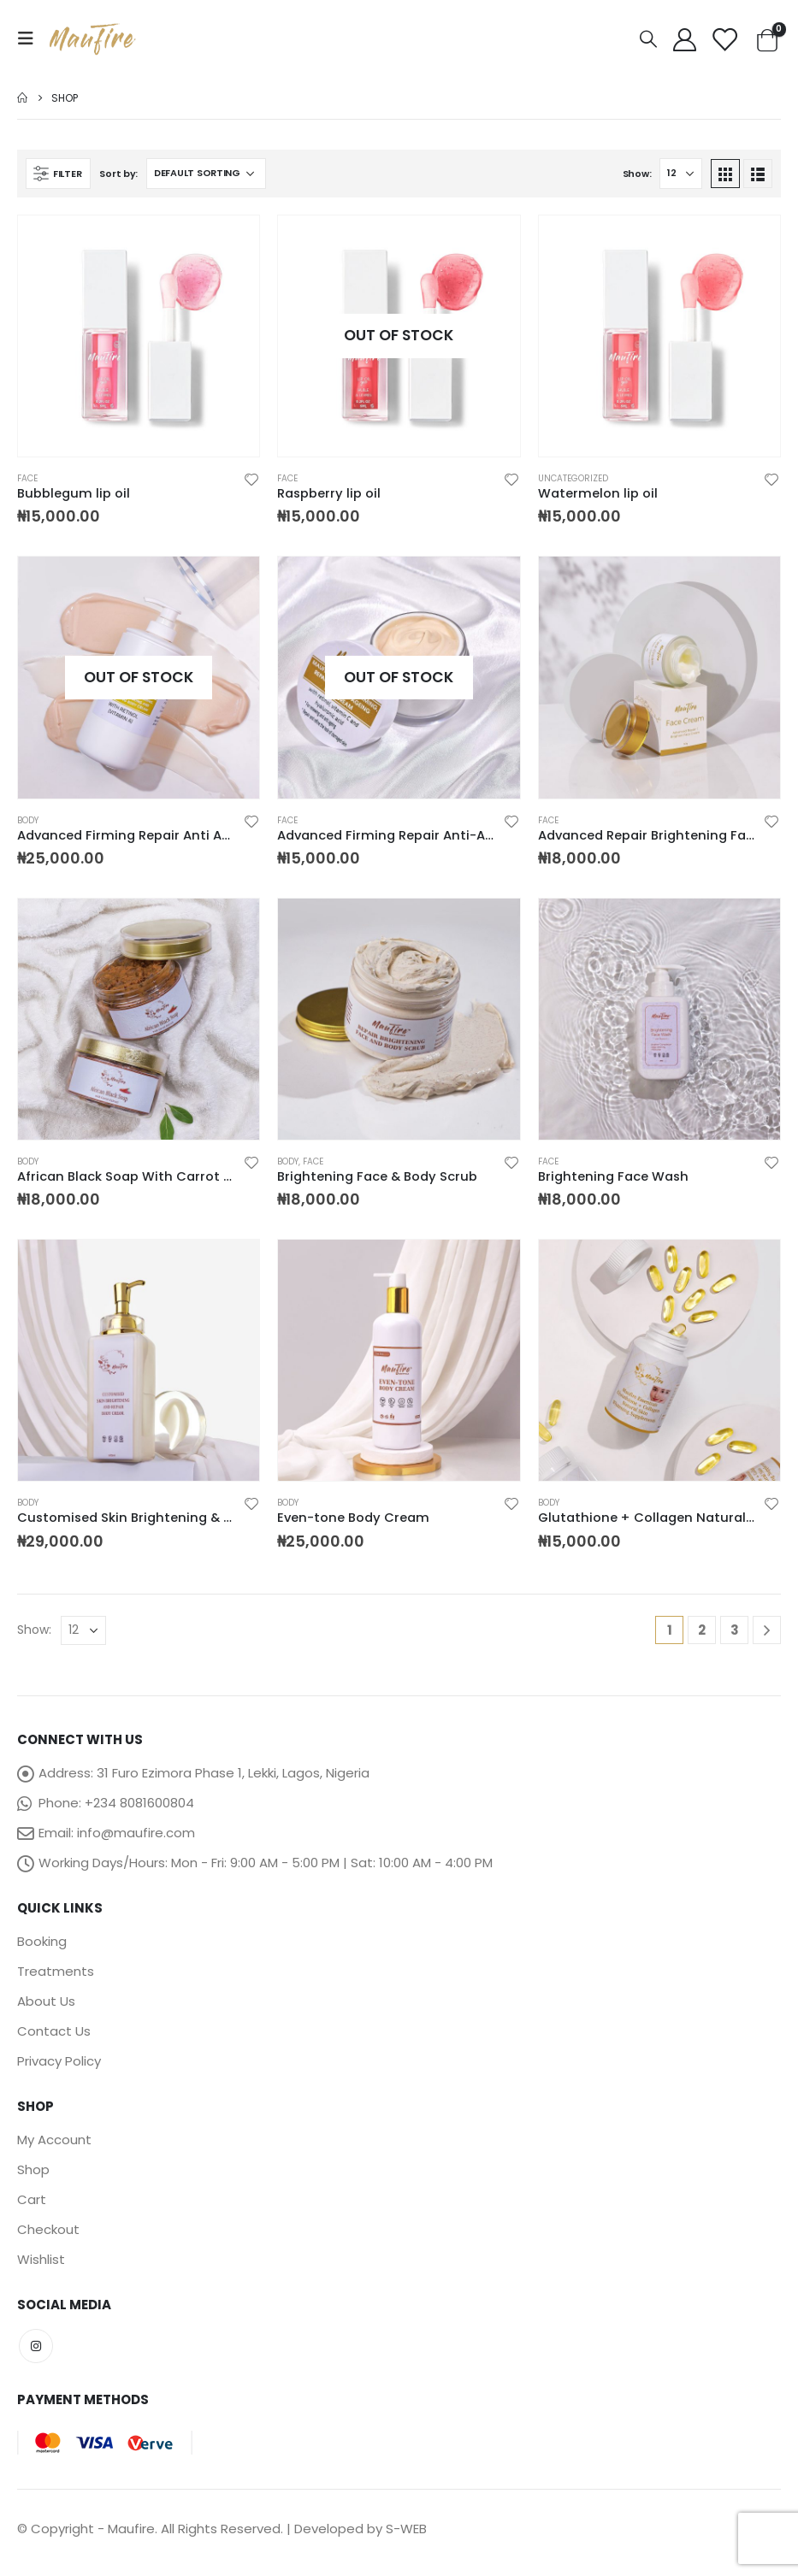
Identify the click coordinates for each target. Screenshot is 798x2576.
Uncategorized (573, 478)
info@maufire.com (136, 1833)
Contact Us (54, 2031)
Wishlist (41, 2259)
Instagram (36, 2346)
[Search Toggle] (648, 39)
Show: (637, 173)
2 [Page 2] (702, 1630)
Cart (31, 2199)
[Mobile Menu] (30, 38)
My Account (54, 2140)
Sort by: (118, 173)
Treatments (55, 1971)
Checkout (48, 2229)
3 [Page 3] (734, 1630)
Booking (42, 1941)
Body (27, 820)
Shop (33, 2169)
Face (27, 478)
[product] (138, 336)
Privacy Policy (59, 2061)
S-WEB (406, 2529)
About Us (46, 2001)
